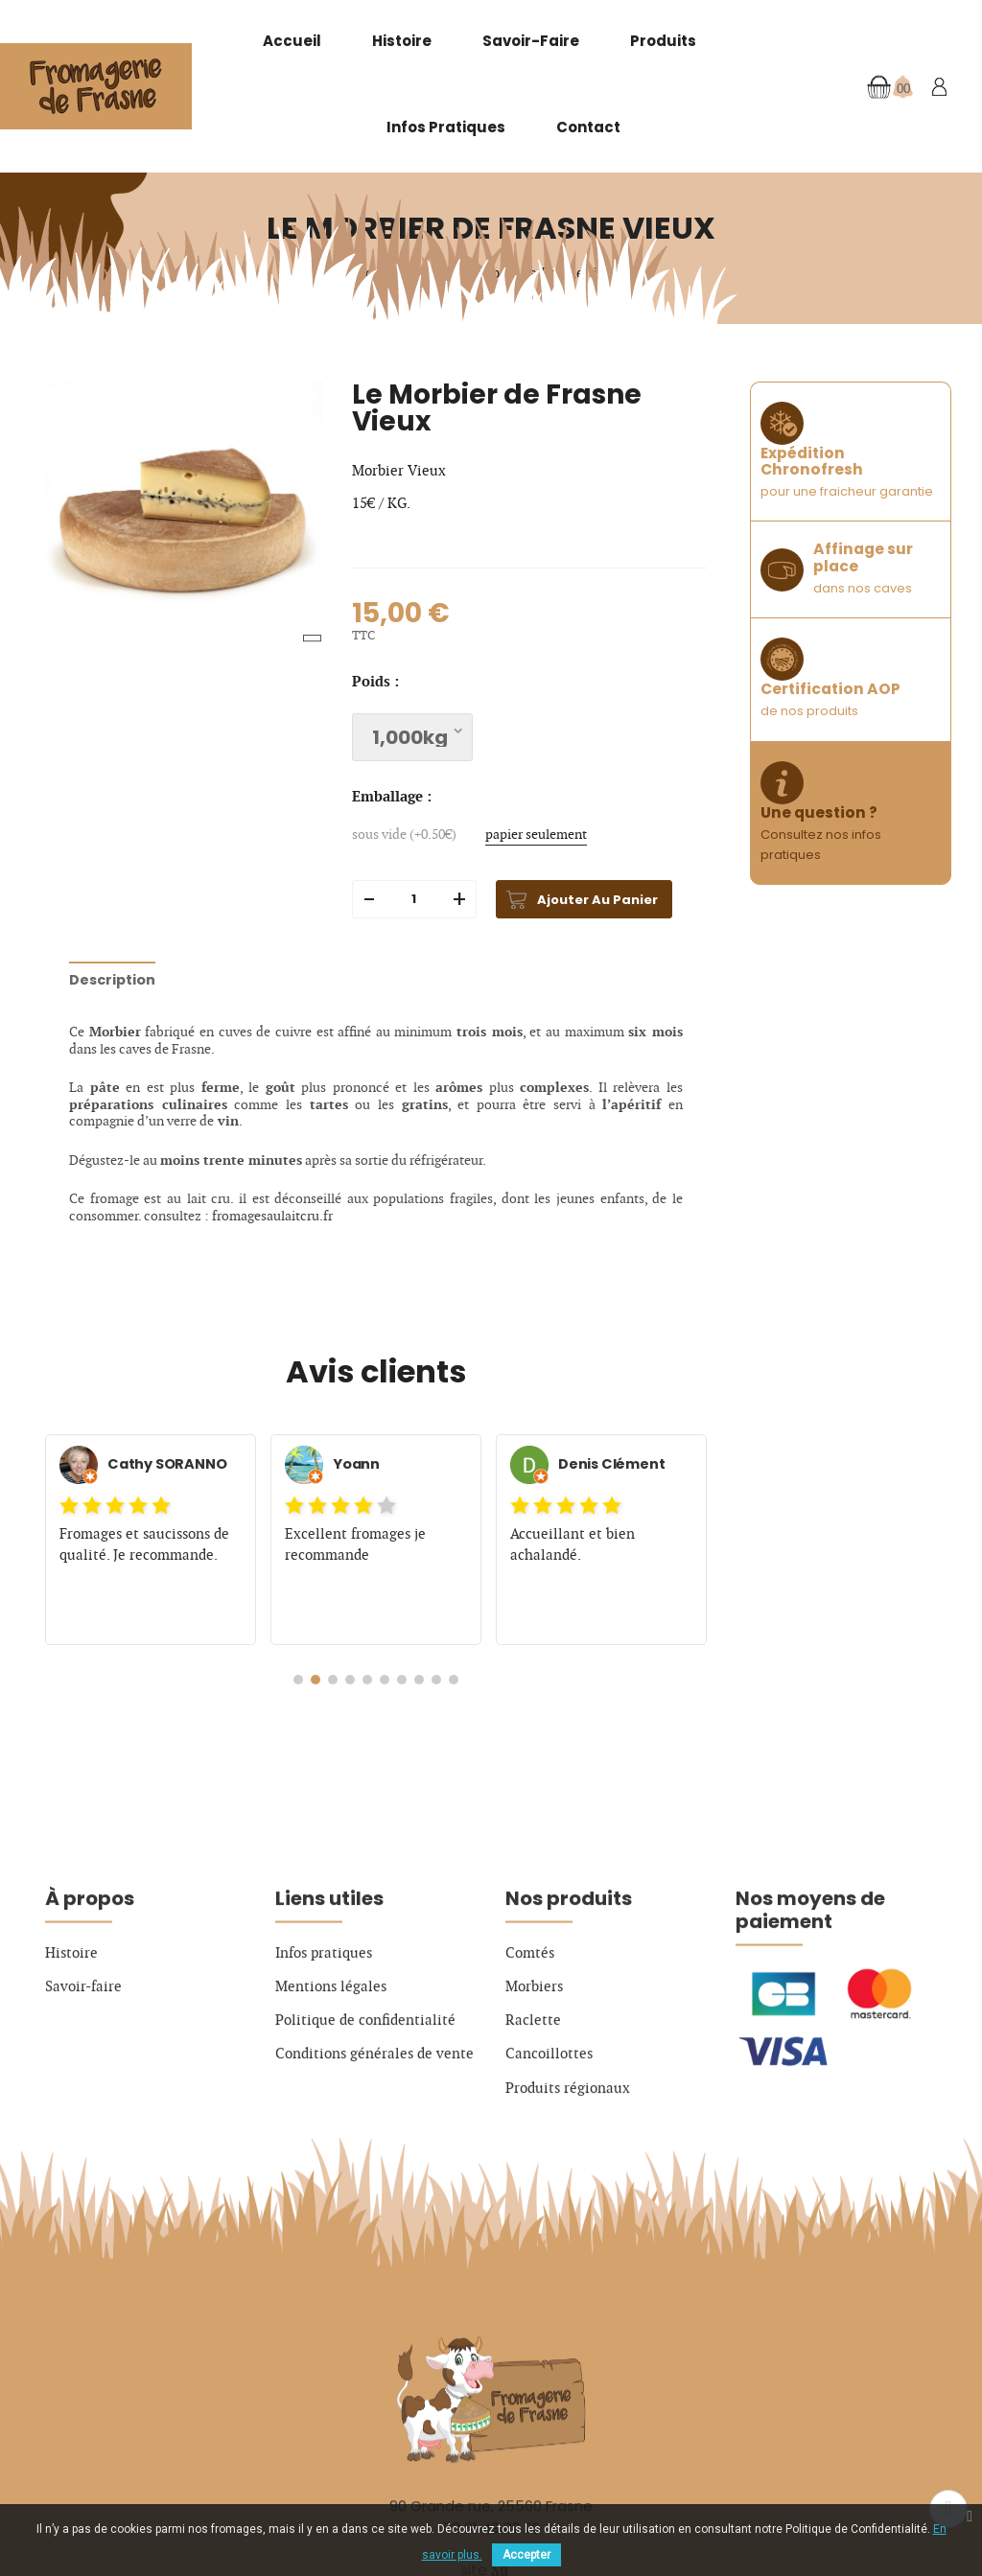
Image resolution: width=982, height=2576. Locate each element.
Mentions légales (330, 2078)
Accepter (526, 2555)
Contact (588, 127)
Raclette (533, 2113)
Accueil (292, 41)
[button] (298, 1679)
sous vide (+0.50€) (404, 835)
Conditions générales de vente (374, 2146)
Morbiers (534, 2078)
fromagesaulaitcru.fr (272, 1216)
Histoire (402, 41)
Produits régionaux (567, 2180)
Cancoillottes (549, 2146)
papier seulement (536, 835)
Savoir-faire (530, 41)
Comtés (529, 2045)
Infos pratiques (445, 127)
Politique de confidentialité (365, 2113)
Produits (663, 41)
